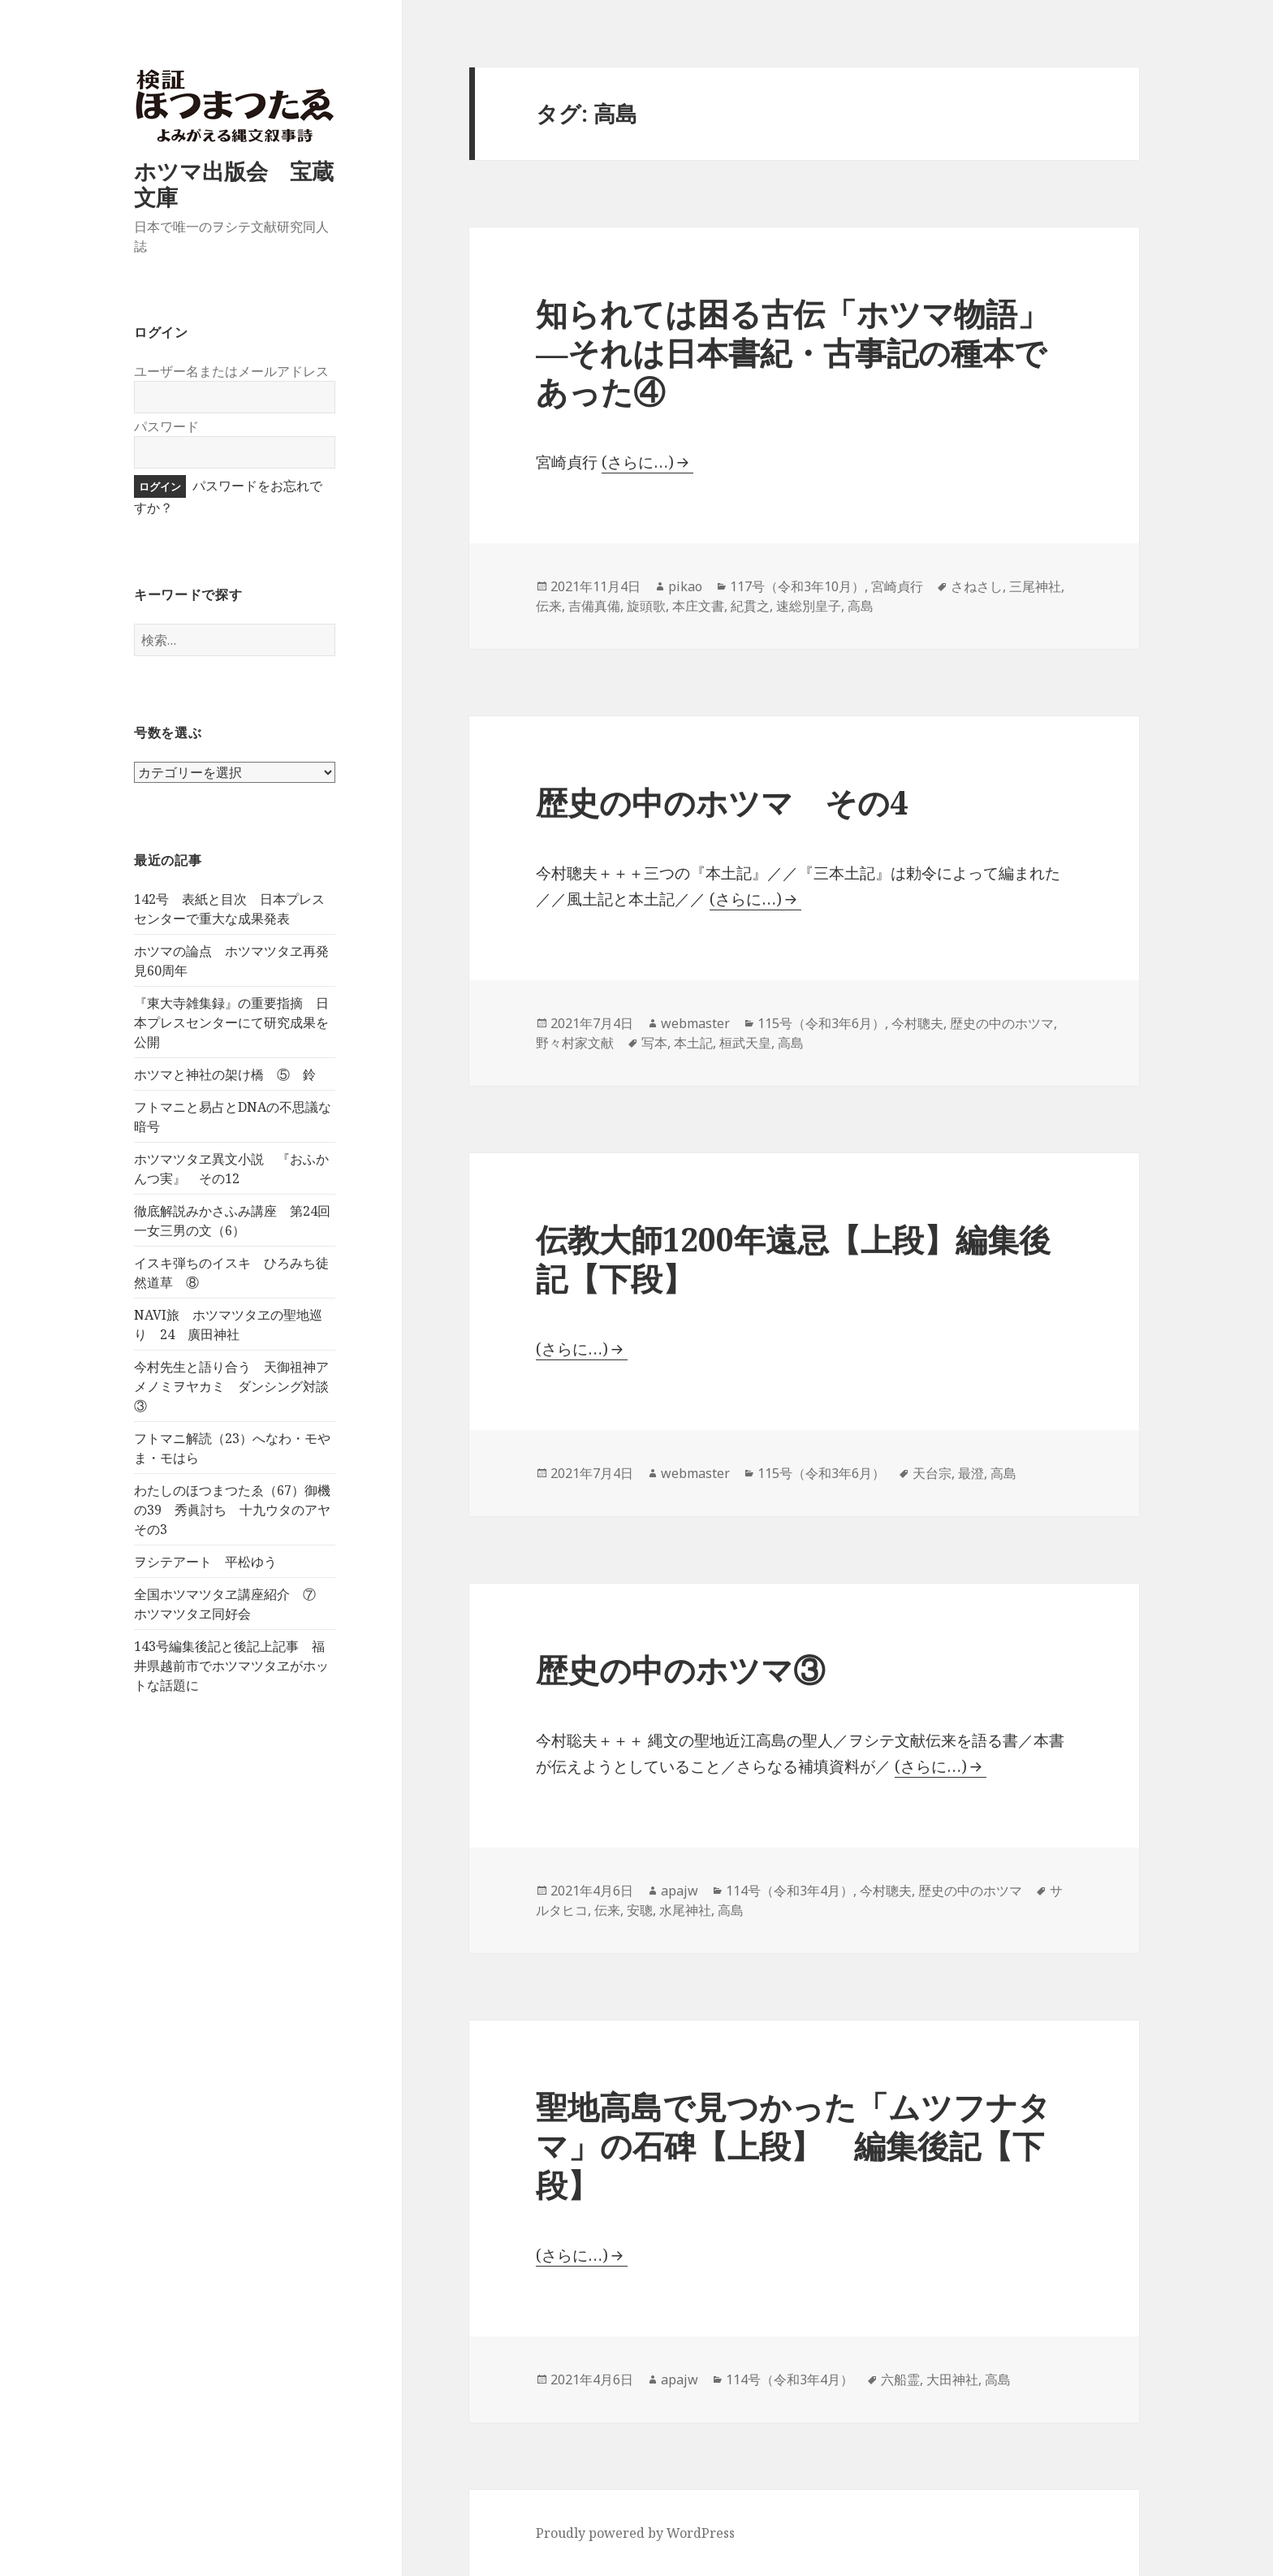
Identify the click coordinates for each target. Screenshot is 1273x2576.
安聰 (640, 1910)
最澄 (971, 1473)
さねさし (977, 586)
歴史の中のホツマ (1002, 1023)
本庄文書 (698, 606)
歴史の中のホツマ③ (680, 1669)
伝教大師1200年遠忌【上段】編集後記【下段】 (793, 1258)
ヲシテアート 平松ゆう (205, 1562)
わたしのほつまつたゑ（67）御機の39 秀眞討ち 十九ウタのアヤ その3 (238, 1509)
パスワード (166, 426)
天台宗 (932, 1473)
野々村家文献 (575, 1043)
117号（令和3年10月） (797, 586)
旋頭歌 (646, 606)
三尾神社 (1035, 586)
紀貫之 (750, 606)
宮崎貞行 (897, 586)
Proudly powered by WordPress (635, 2533)
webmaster (695, 1023)
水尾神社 (685, 1910)
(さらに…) (638, 462)
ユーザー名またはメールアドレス (231, 371)
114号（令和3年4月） (789, 1891)
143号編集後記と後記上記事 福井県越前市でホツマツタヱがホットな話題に (231, 1665)
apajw (679, 1891)
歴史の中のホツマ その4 (722, 801)
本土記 (693, 1043)
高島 (861, 606)
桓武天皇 (745, 1043)
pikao (685, 586)
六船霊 (900, 2379)
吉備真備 (594, 606)
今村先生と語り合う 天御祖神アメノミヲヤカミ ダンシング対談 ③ (238, 1386)
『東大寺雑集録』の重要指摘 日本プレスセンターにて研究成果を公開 (231, 1022)
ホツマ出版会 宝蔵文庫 (234, 184)
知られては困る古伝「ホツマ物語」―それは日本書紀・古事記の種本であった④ (792, 352)
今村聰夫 (917, 1023)
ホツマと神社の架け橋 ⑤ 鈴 (225, 1074)
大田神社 (952, 2379)
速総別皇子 (808, 606)
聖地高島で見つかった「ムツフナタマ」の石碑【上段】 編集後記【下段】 (793, 2145)
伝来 (549, 606)
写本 (654, 1043)
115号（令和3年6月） (821, 1023)
